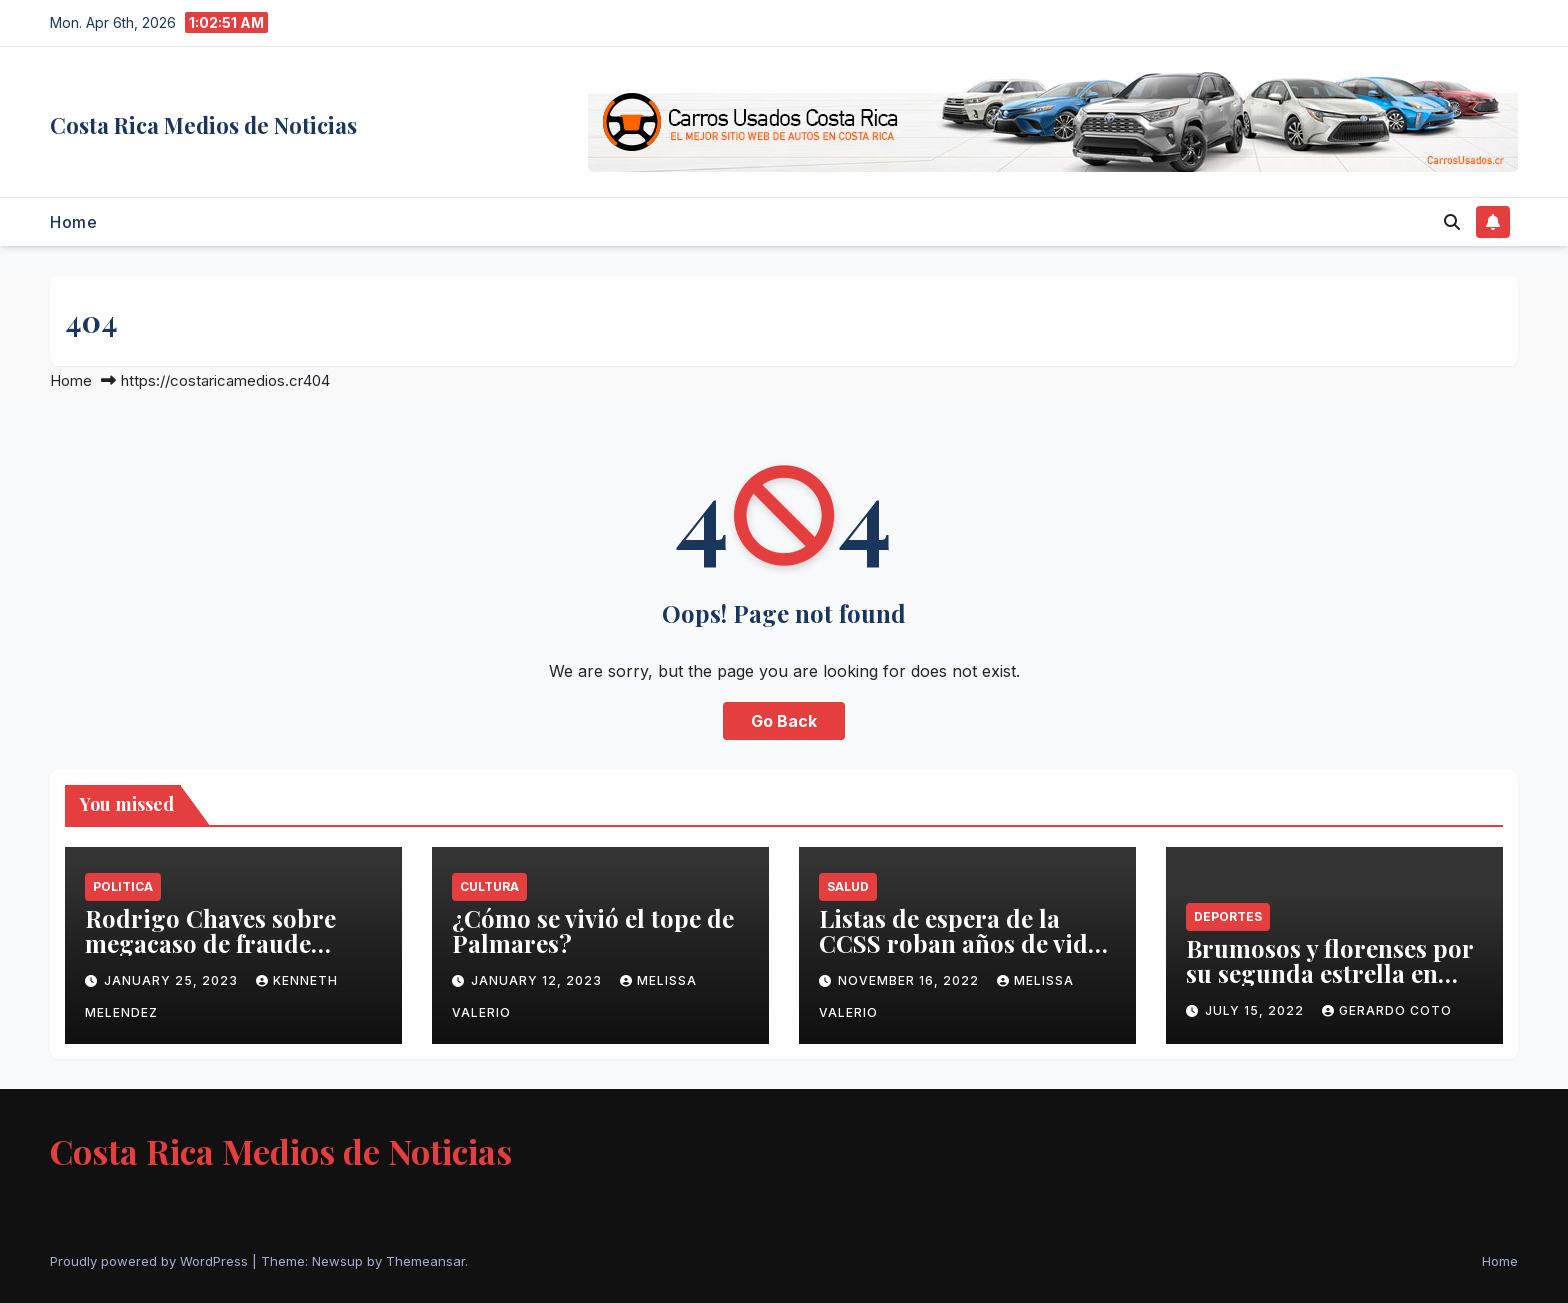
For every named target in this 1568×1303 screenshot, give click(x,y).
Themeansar (425, 1261)
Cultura (489, 886)
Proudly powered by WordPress (151, 1261)
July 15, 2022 (1256, 1010)
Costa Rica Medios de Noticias (203, 125)
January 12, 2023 (538, 980)
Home (73, 222)
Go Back (784, 721)
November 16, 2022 (910, 980)
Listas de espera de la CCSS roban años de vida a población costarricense (965, 943)
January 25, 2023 (173, 980)
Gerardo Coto (1387, 1010)
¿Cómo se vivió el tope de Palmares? (593, 930)
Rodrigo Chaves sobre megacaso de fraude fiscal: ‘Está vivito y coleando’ (210, 955)
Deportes (1228, 916)
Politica (123, 886)
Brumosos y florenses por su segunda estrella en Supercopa (1329, 973)
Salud (848, 886)
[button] (1452, 222)
